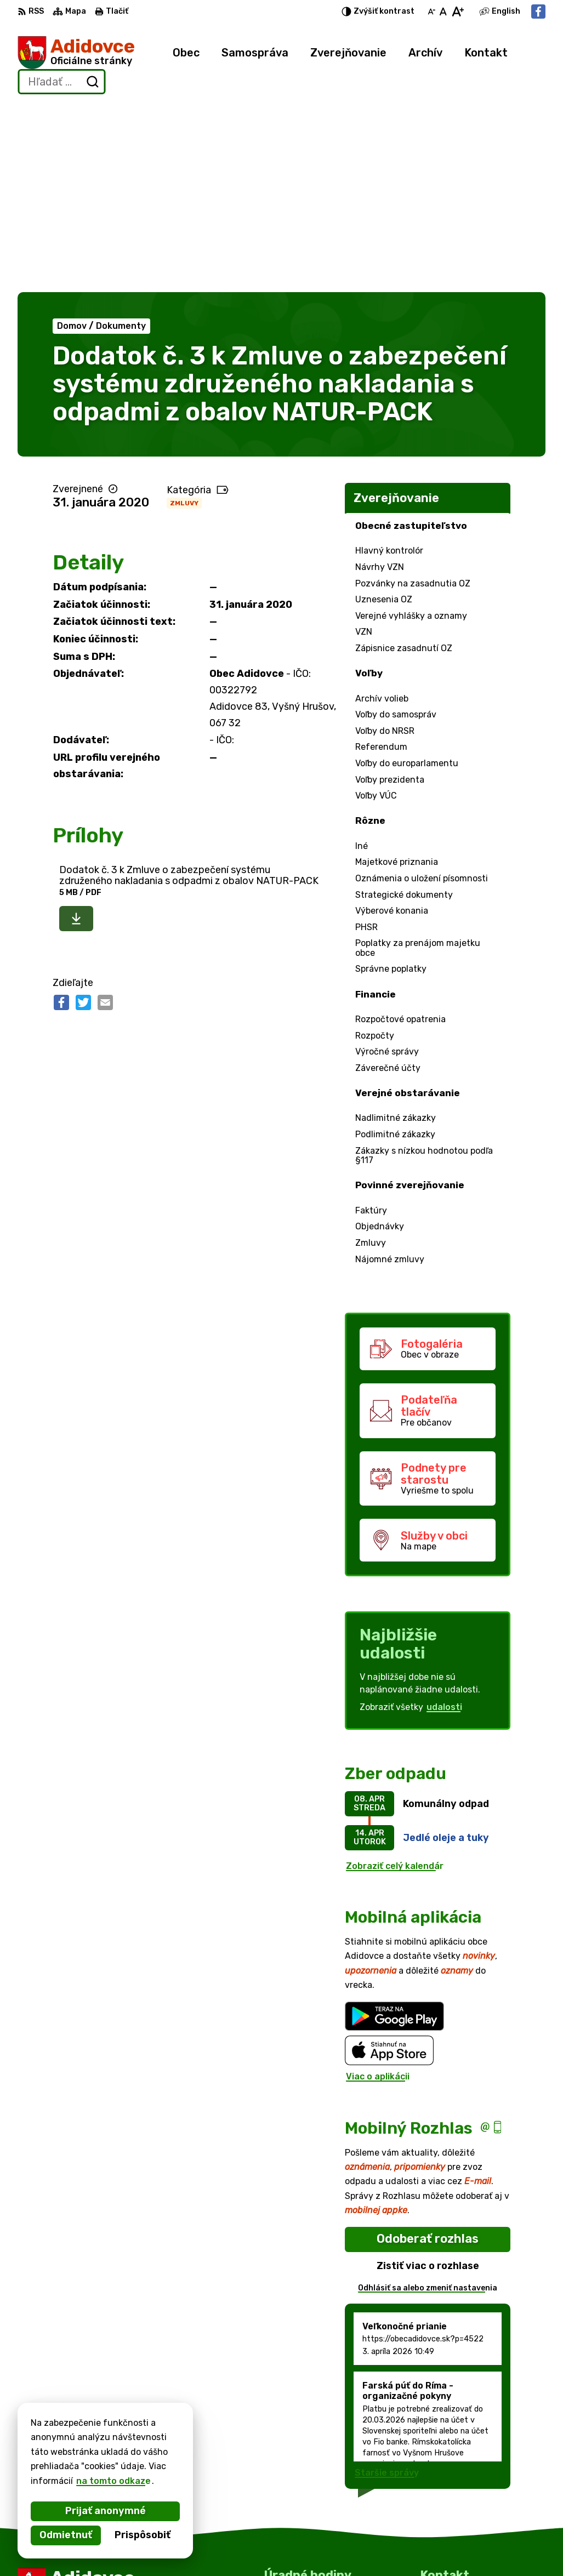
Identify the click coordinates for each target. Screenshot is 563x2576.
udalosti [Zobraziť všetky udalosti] (444, 1518)
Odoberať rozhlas (428, 2050)
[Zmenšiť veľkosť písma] (431, 11)
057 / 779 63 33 (455, 2510)
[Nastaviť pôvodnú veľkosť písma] (443, 11)
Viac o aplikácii (378, 1888)
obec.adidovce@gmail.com (477, 2535)
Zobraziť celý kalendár (394, 1677)
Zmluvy (184, 314)
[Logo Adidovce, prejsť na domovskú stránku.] (76, 52)
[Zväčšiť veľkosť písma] (457, 11)
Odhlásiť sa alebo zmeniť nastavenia (427, 2099)
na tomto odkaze (113, 2481)
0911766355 (447, 2523)
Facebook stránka (460, 2548)
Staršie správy (387, 2283)
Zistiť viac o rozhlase (428, 2077)
